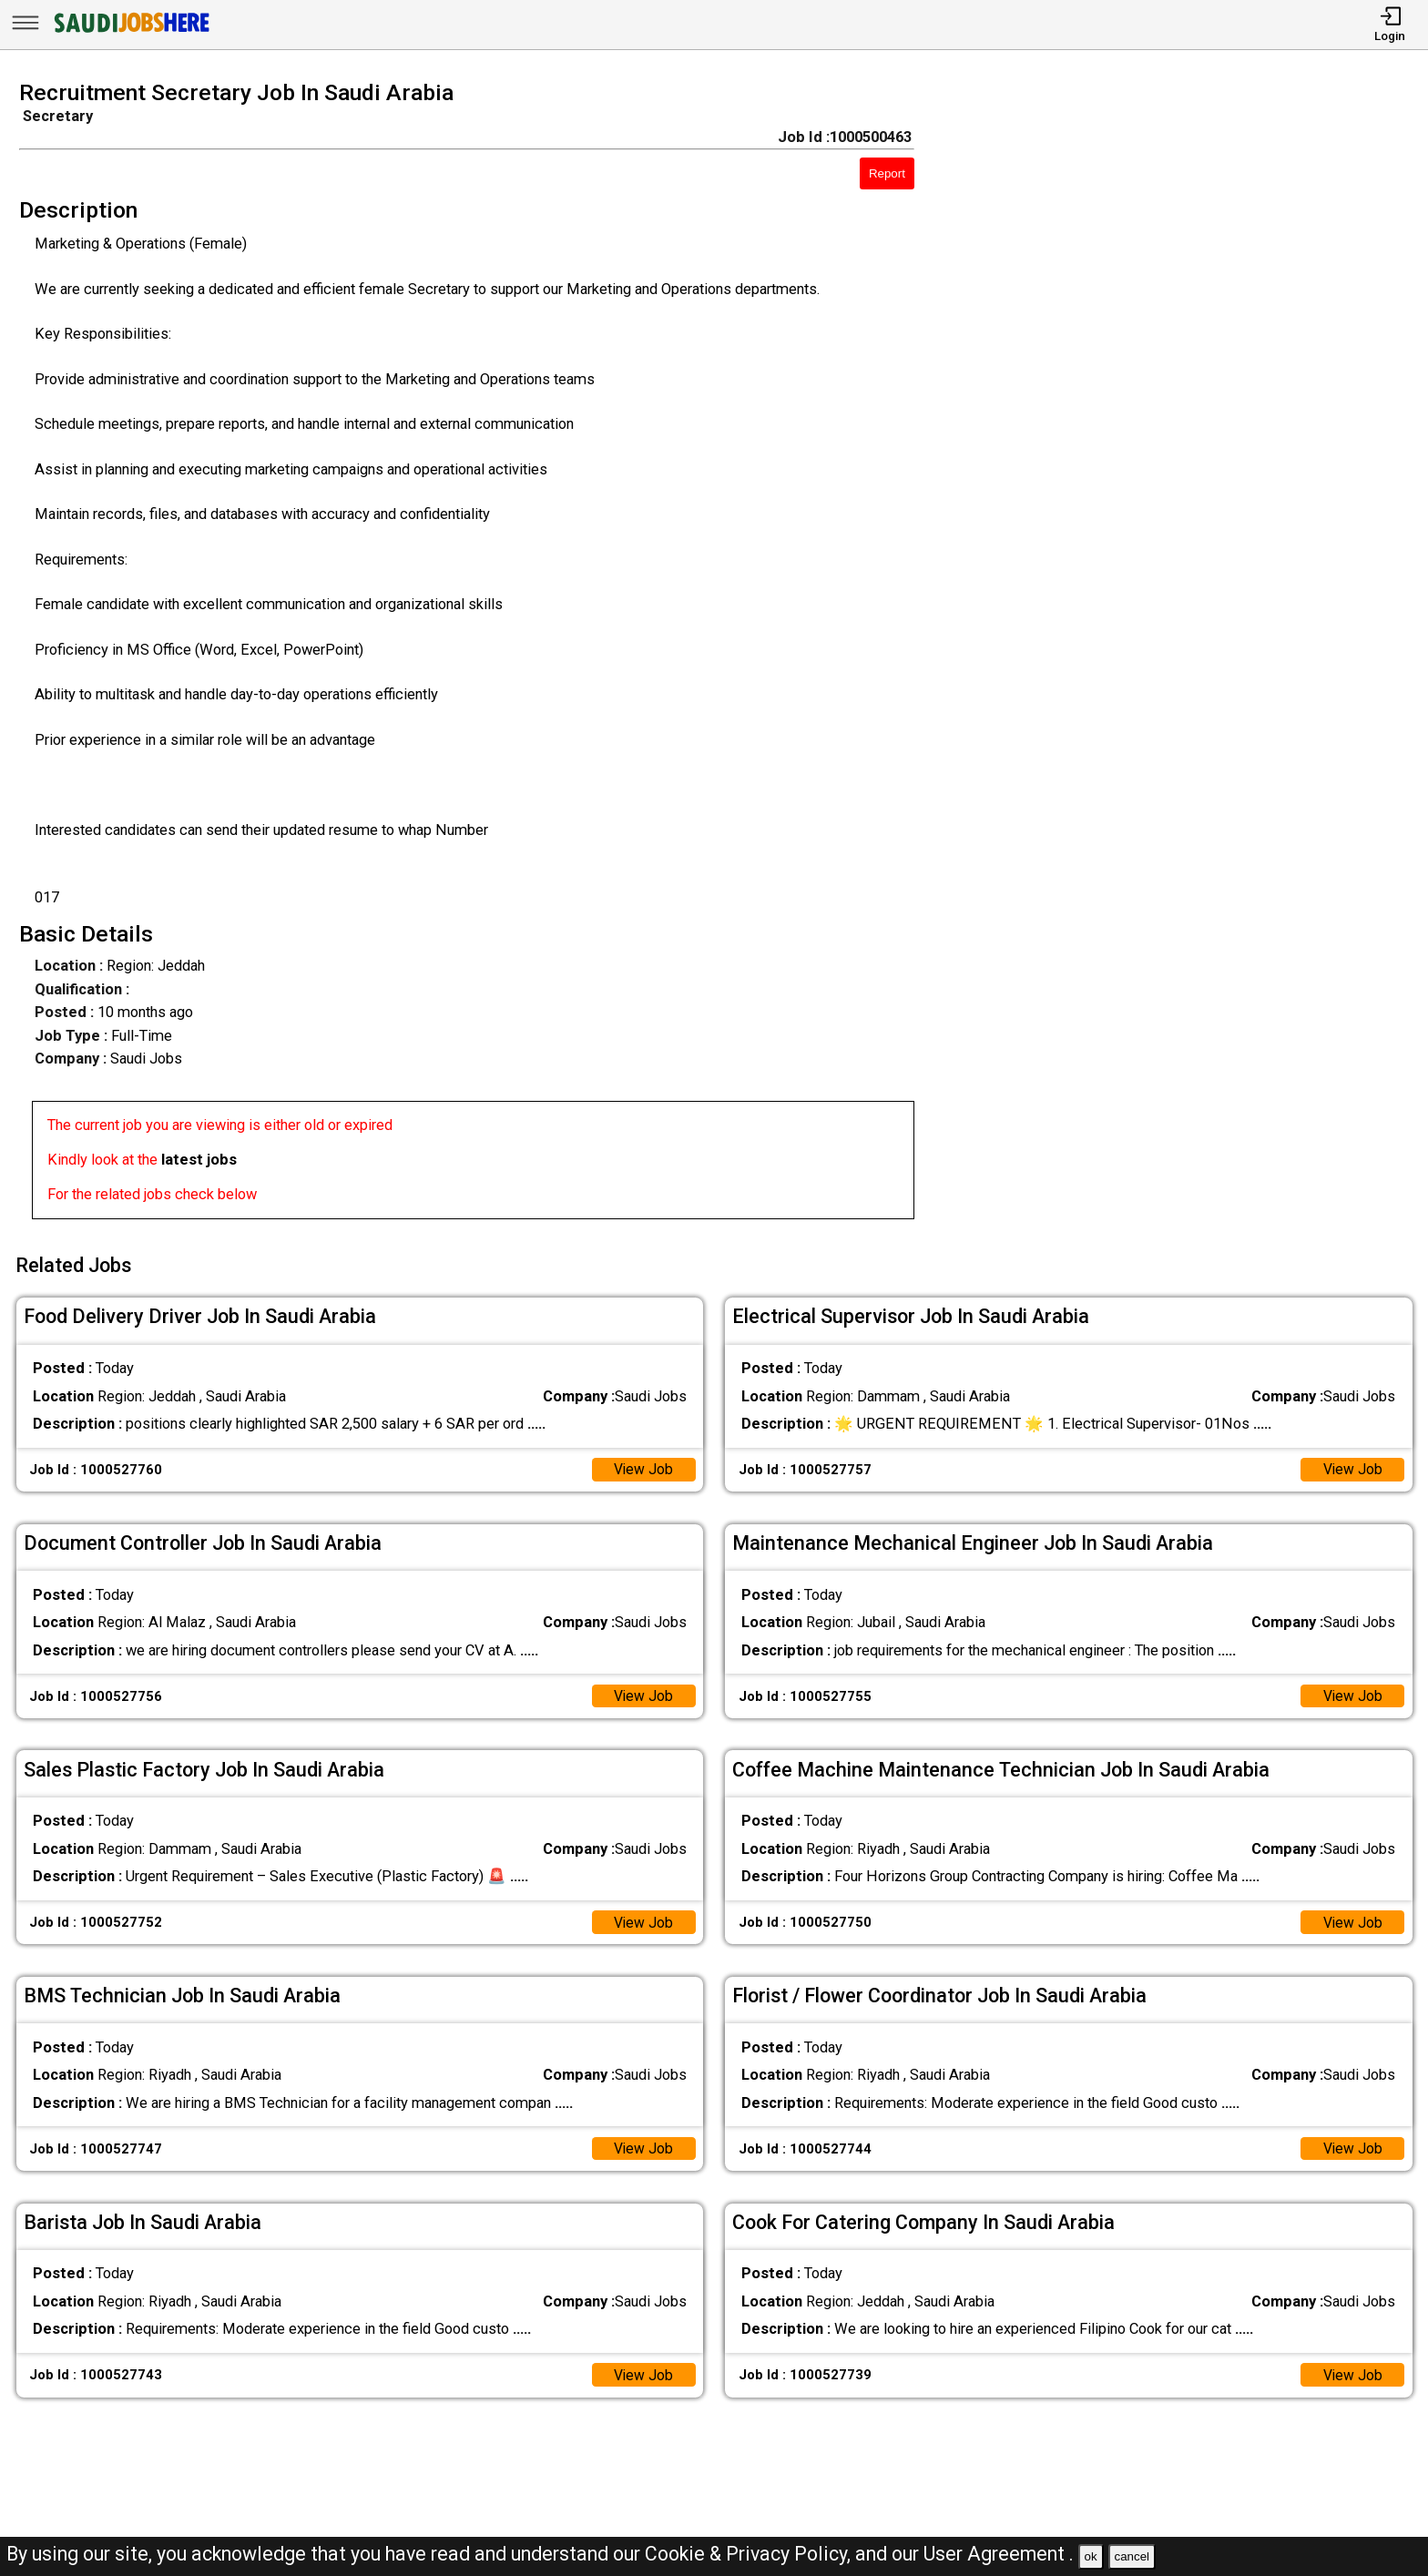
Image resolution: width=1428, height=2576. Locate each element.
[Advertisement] (1190, 655)
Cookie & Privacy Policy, (750, 2553)
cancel (1131, 2556)
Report (887, 173)
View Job (642, 1463)
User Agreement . (998, 2553)
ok (1091, 2556)
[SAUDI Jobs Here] (130, 31)
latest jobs (199, 1159)
